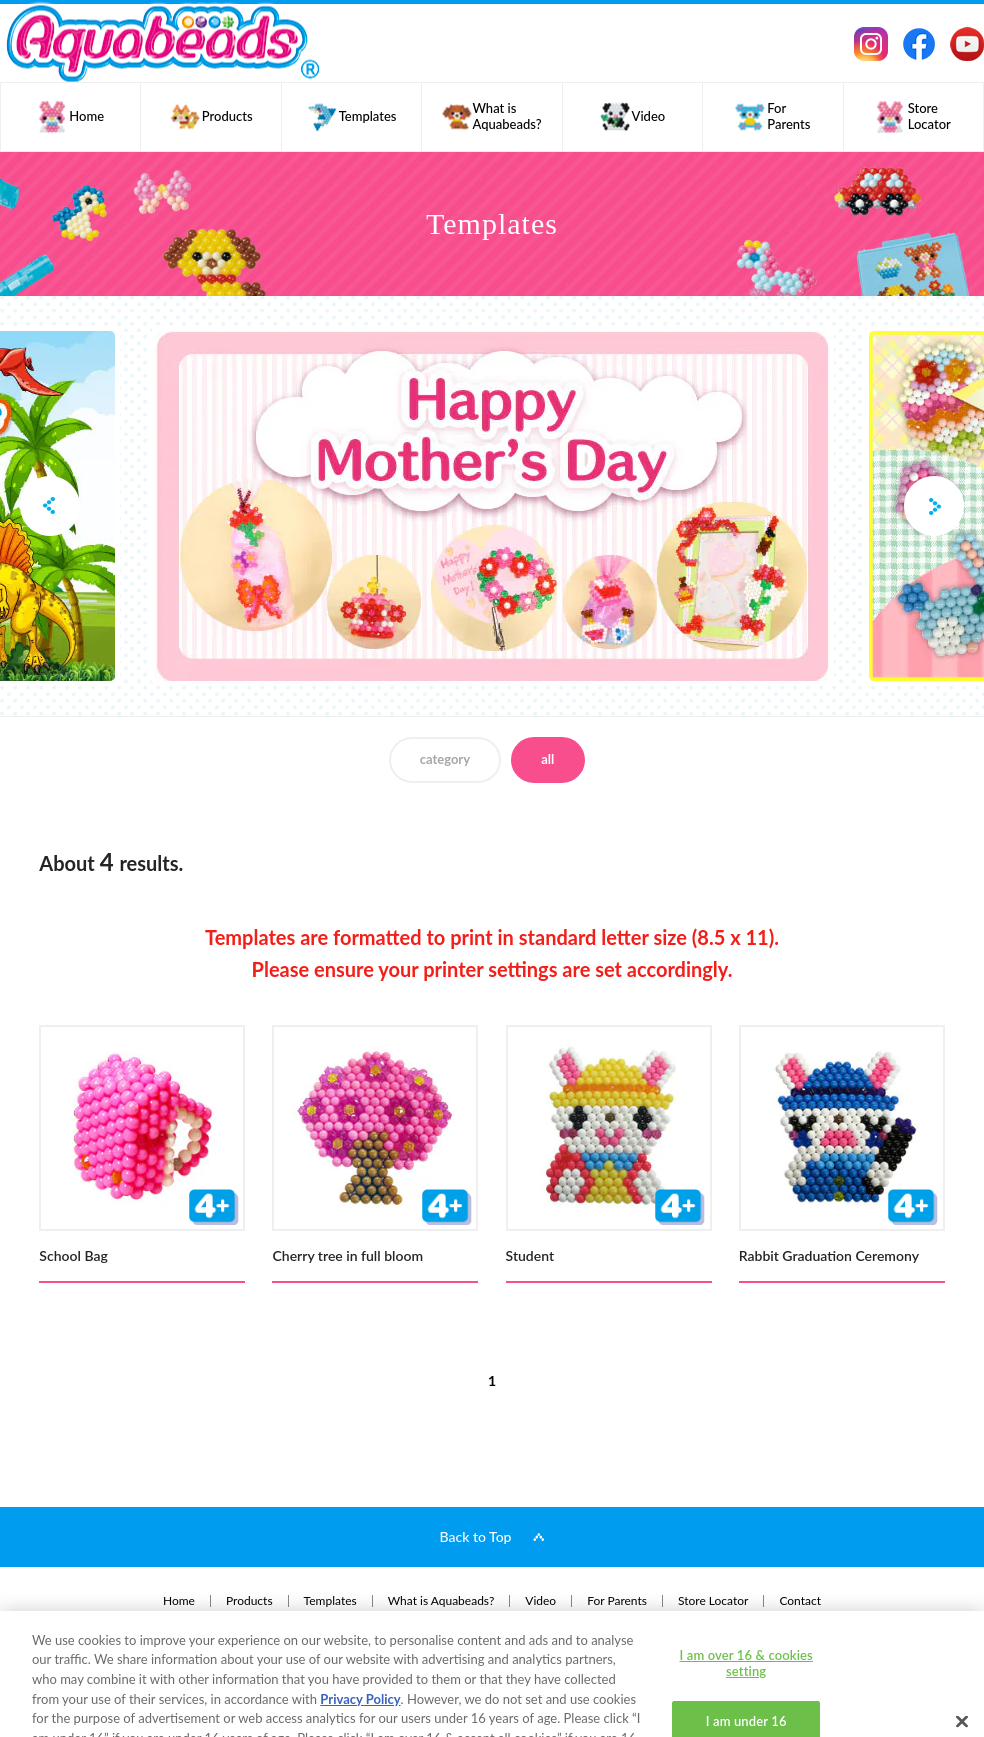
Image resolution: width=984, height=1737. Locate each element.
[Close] (962, 1652)
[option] (492, 506)
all (547, 759)
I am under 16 (746, 1653)
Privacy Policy (360, 1630)
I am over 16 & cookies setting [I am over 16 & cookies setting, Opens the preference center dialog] (746, 1594)
